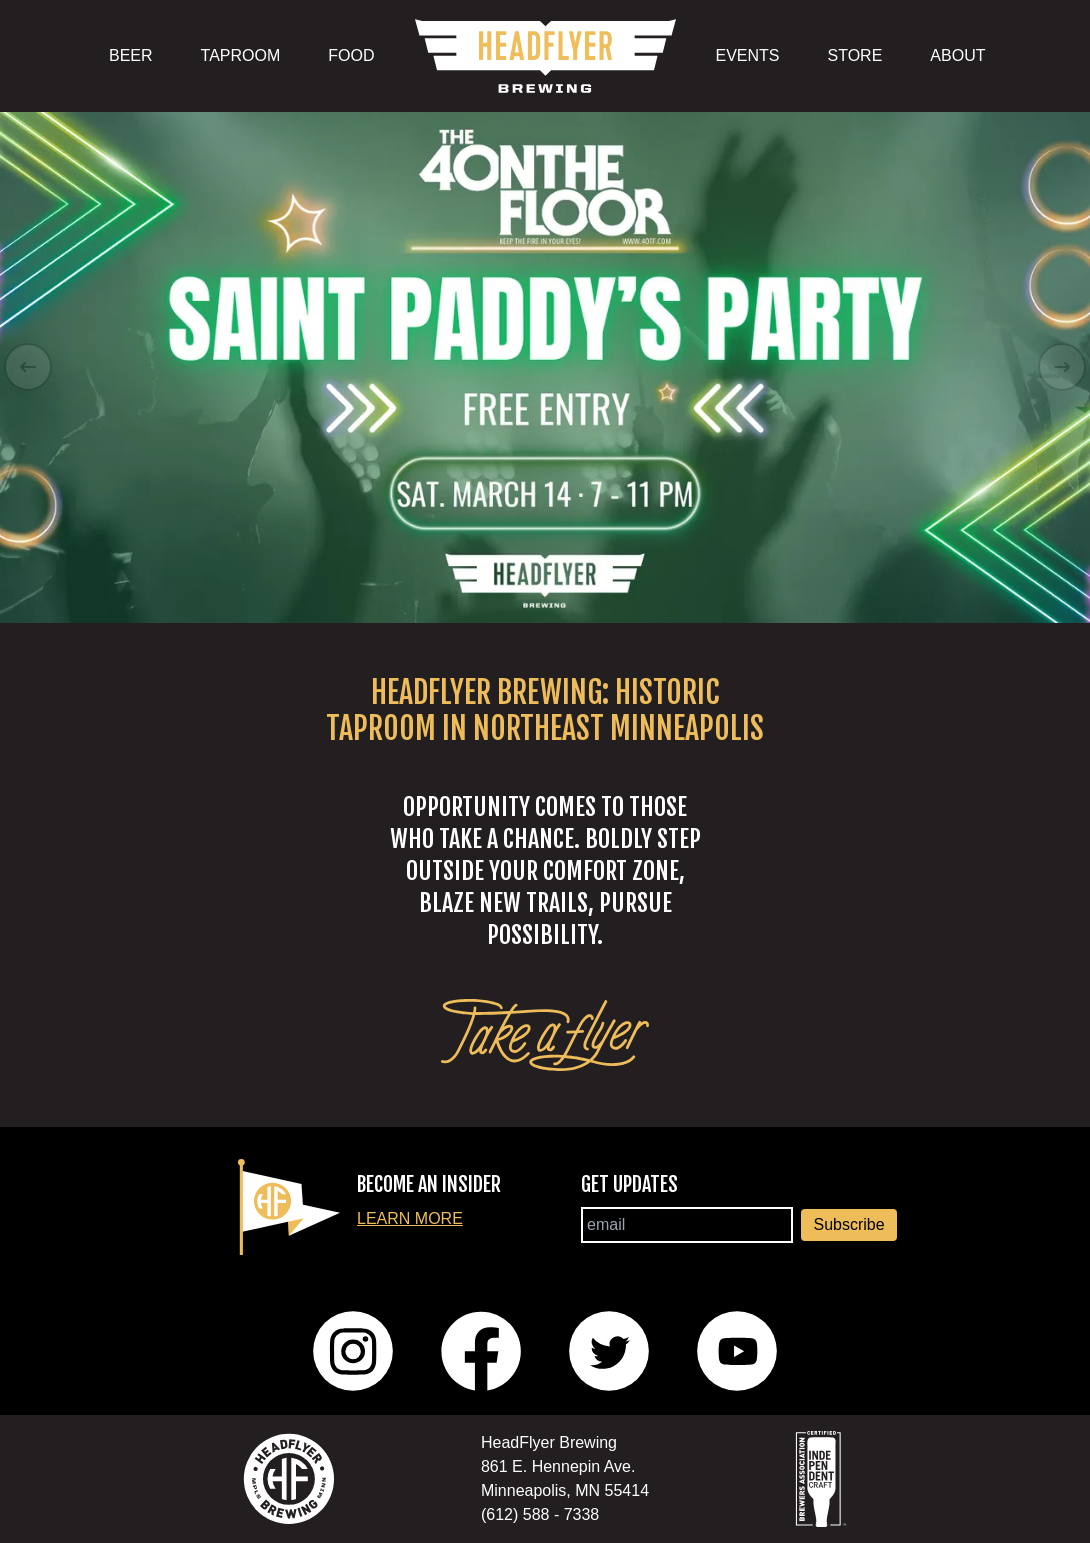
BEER (131, 55)
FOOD (351, 55)
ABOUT (957, 55)
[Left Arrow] (28, 367)
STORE (855, 55)
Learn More (410, 1218)
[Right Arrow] (1062, 367)
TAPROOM (241, 55)
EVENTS (748, 55)
